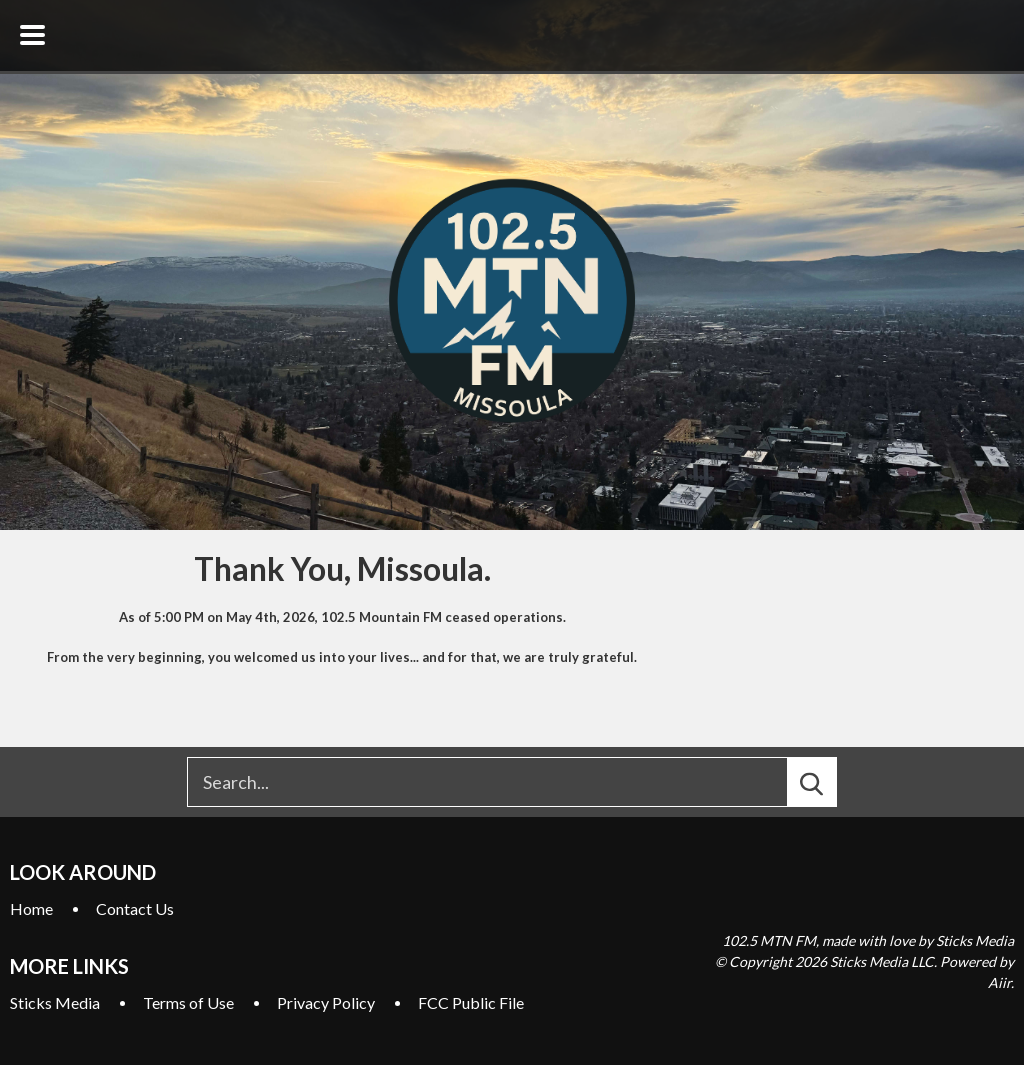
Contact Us (135, 908)
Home (31, 908)
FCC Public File (471, 1002)
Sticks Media (55, 1002)
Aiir (999, 982)
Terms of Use (188, 1002)
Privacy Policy (326, 1002)
